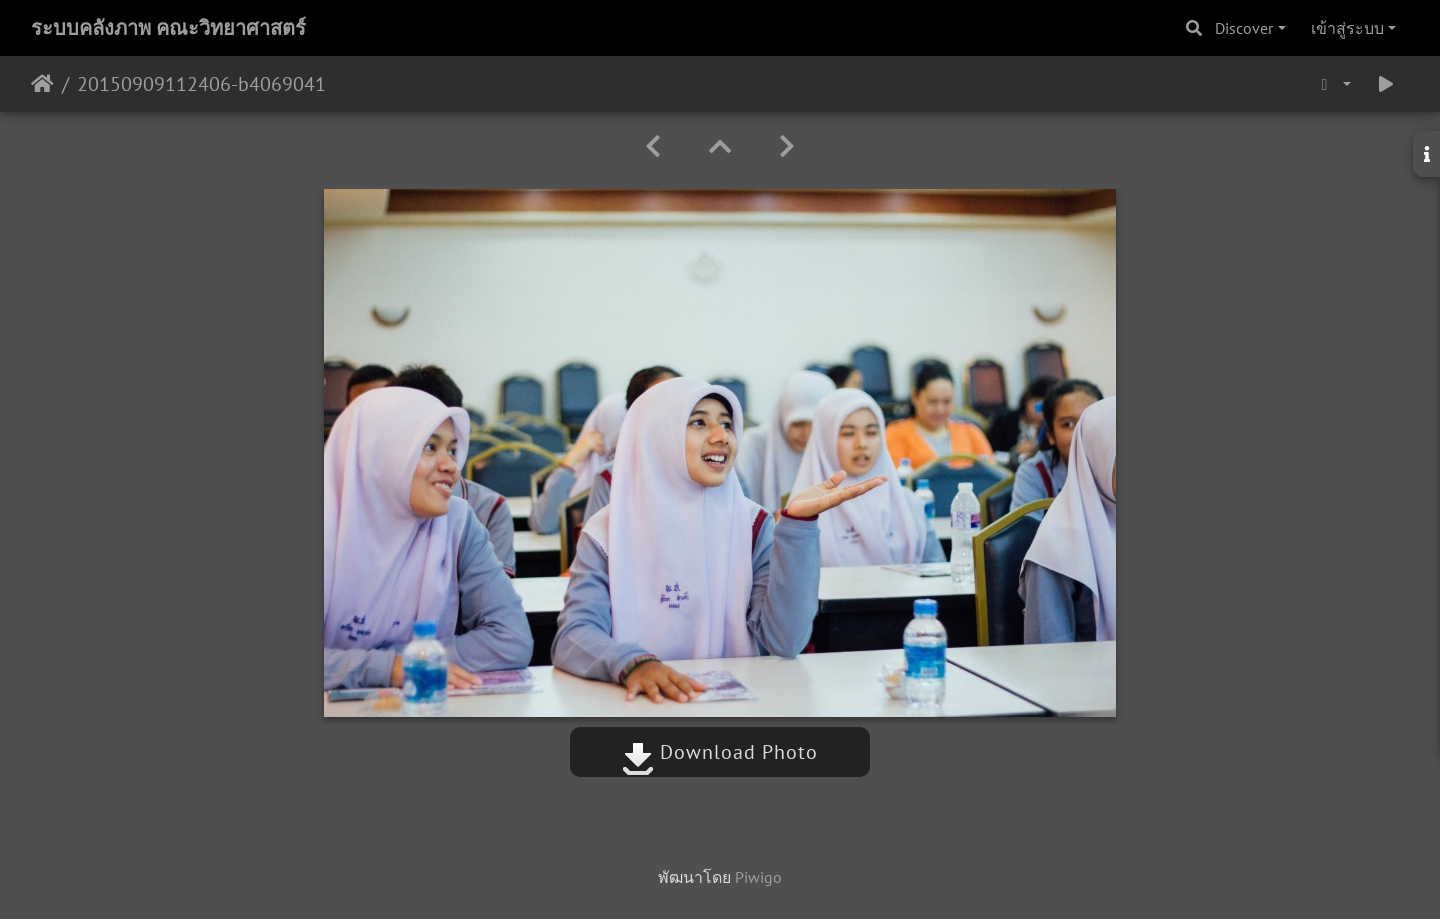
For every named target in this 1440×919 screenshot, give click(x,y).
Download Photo (720, 752)
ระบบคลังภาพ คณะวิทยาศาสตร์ (168, 28)
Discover (1244, 28)
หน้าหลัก (42, 84)
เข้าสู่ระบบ (1347, 28)
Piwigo (758, 877)
